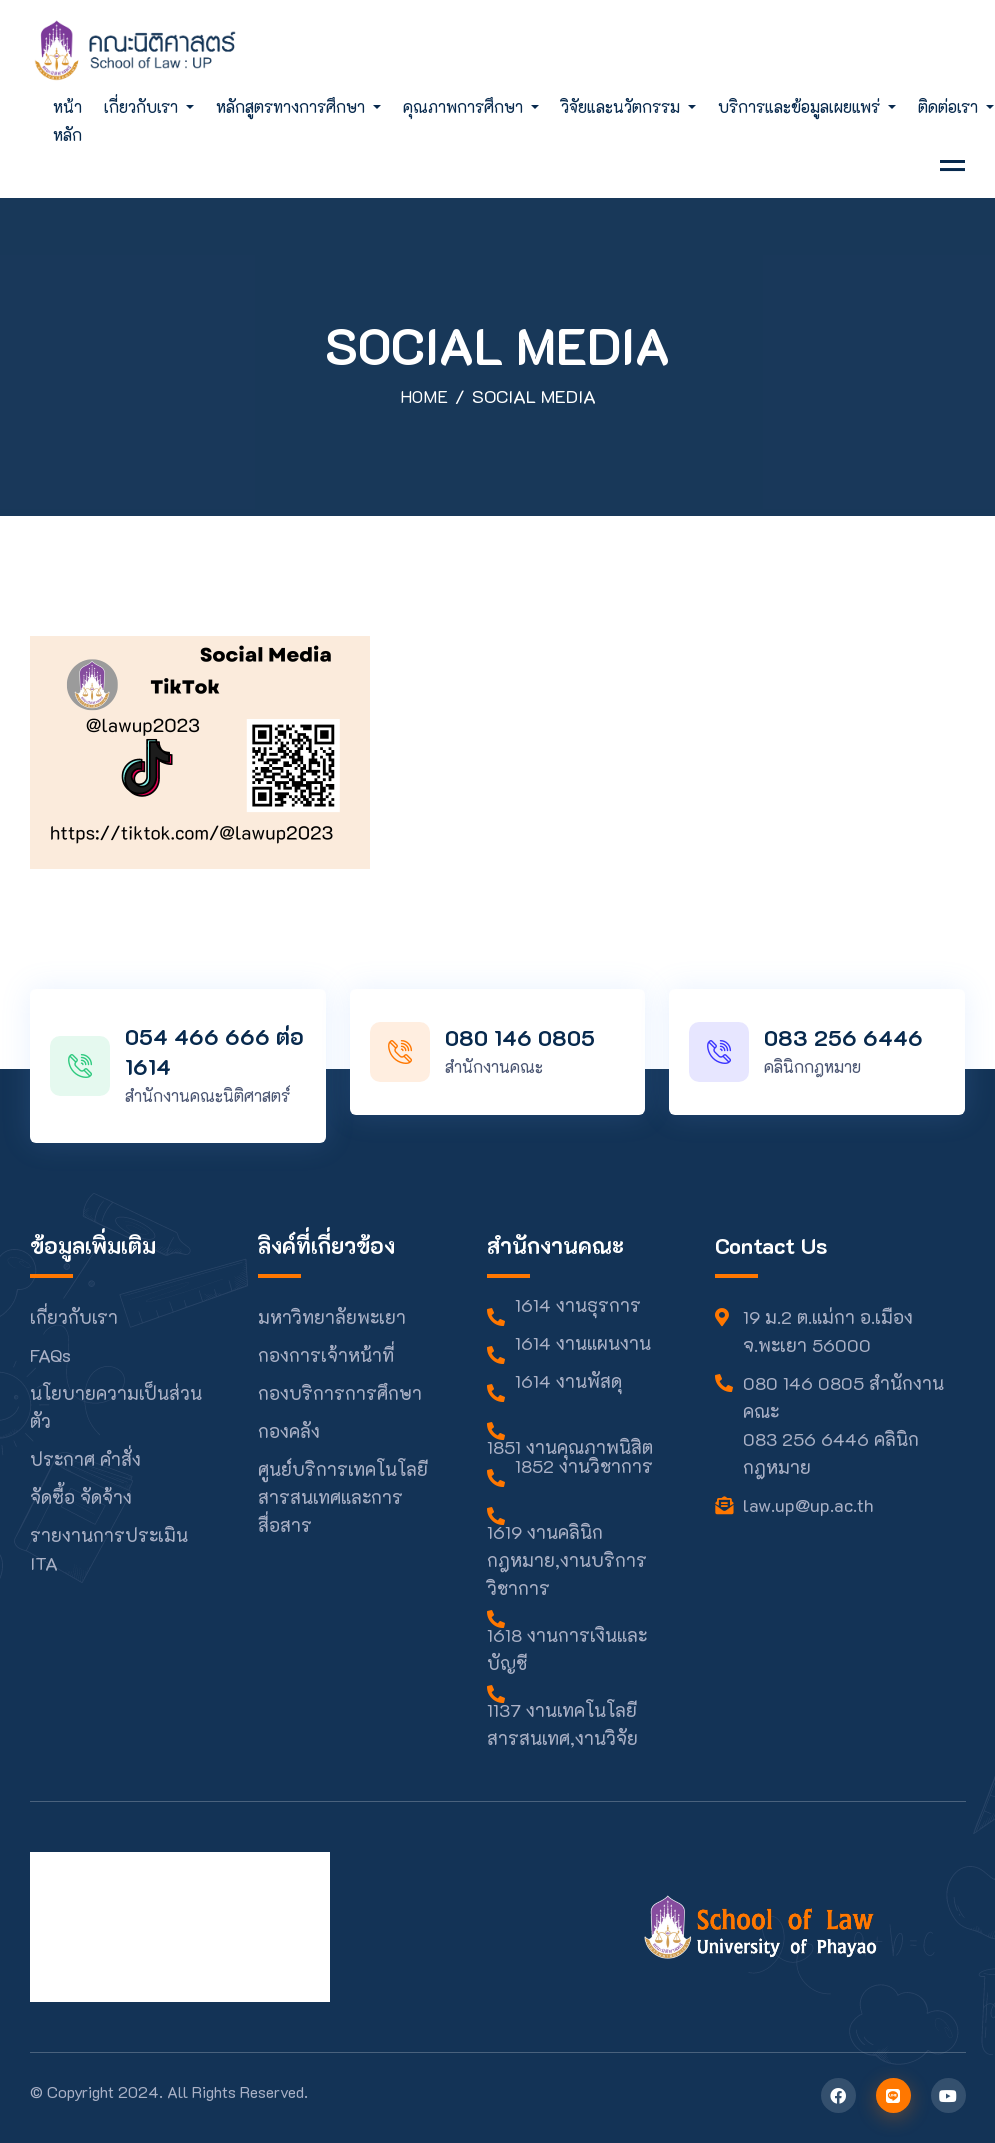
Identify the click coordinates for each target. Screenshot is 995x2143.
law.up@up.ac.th (808, 1505)
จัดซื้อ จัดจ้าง (81, 1497)
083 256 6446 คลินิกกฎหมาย (831, 1453)
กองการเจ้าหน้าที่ (326, 1355)
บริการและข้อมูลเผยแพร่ (801, 106)
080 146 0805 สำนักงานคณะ (843, 1397)
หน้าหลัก (67, 120)
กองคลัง (289, 1431)
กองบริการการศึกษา (340, 1393)
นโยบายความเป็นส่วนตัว (116, 1407)
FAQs (50, 1355)
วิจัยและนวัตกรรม (622, 106)
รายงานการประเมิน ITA (109, 1549)
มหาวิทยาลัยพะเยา (332, 1317)
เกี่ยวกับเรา (143, 106)
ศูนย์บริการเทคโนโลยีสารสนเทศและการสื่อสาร (343, 1497)
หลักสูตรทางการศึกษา (292, 106)
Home (423, 396)
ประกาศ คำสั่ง (85, 1459)
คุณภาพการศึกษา (465, 106)
